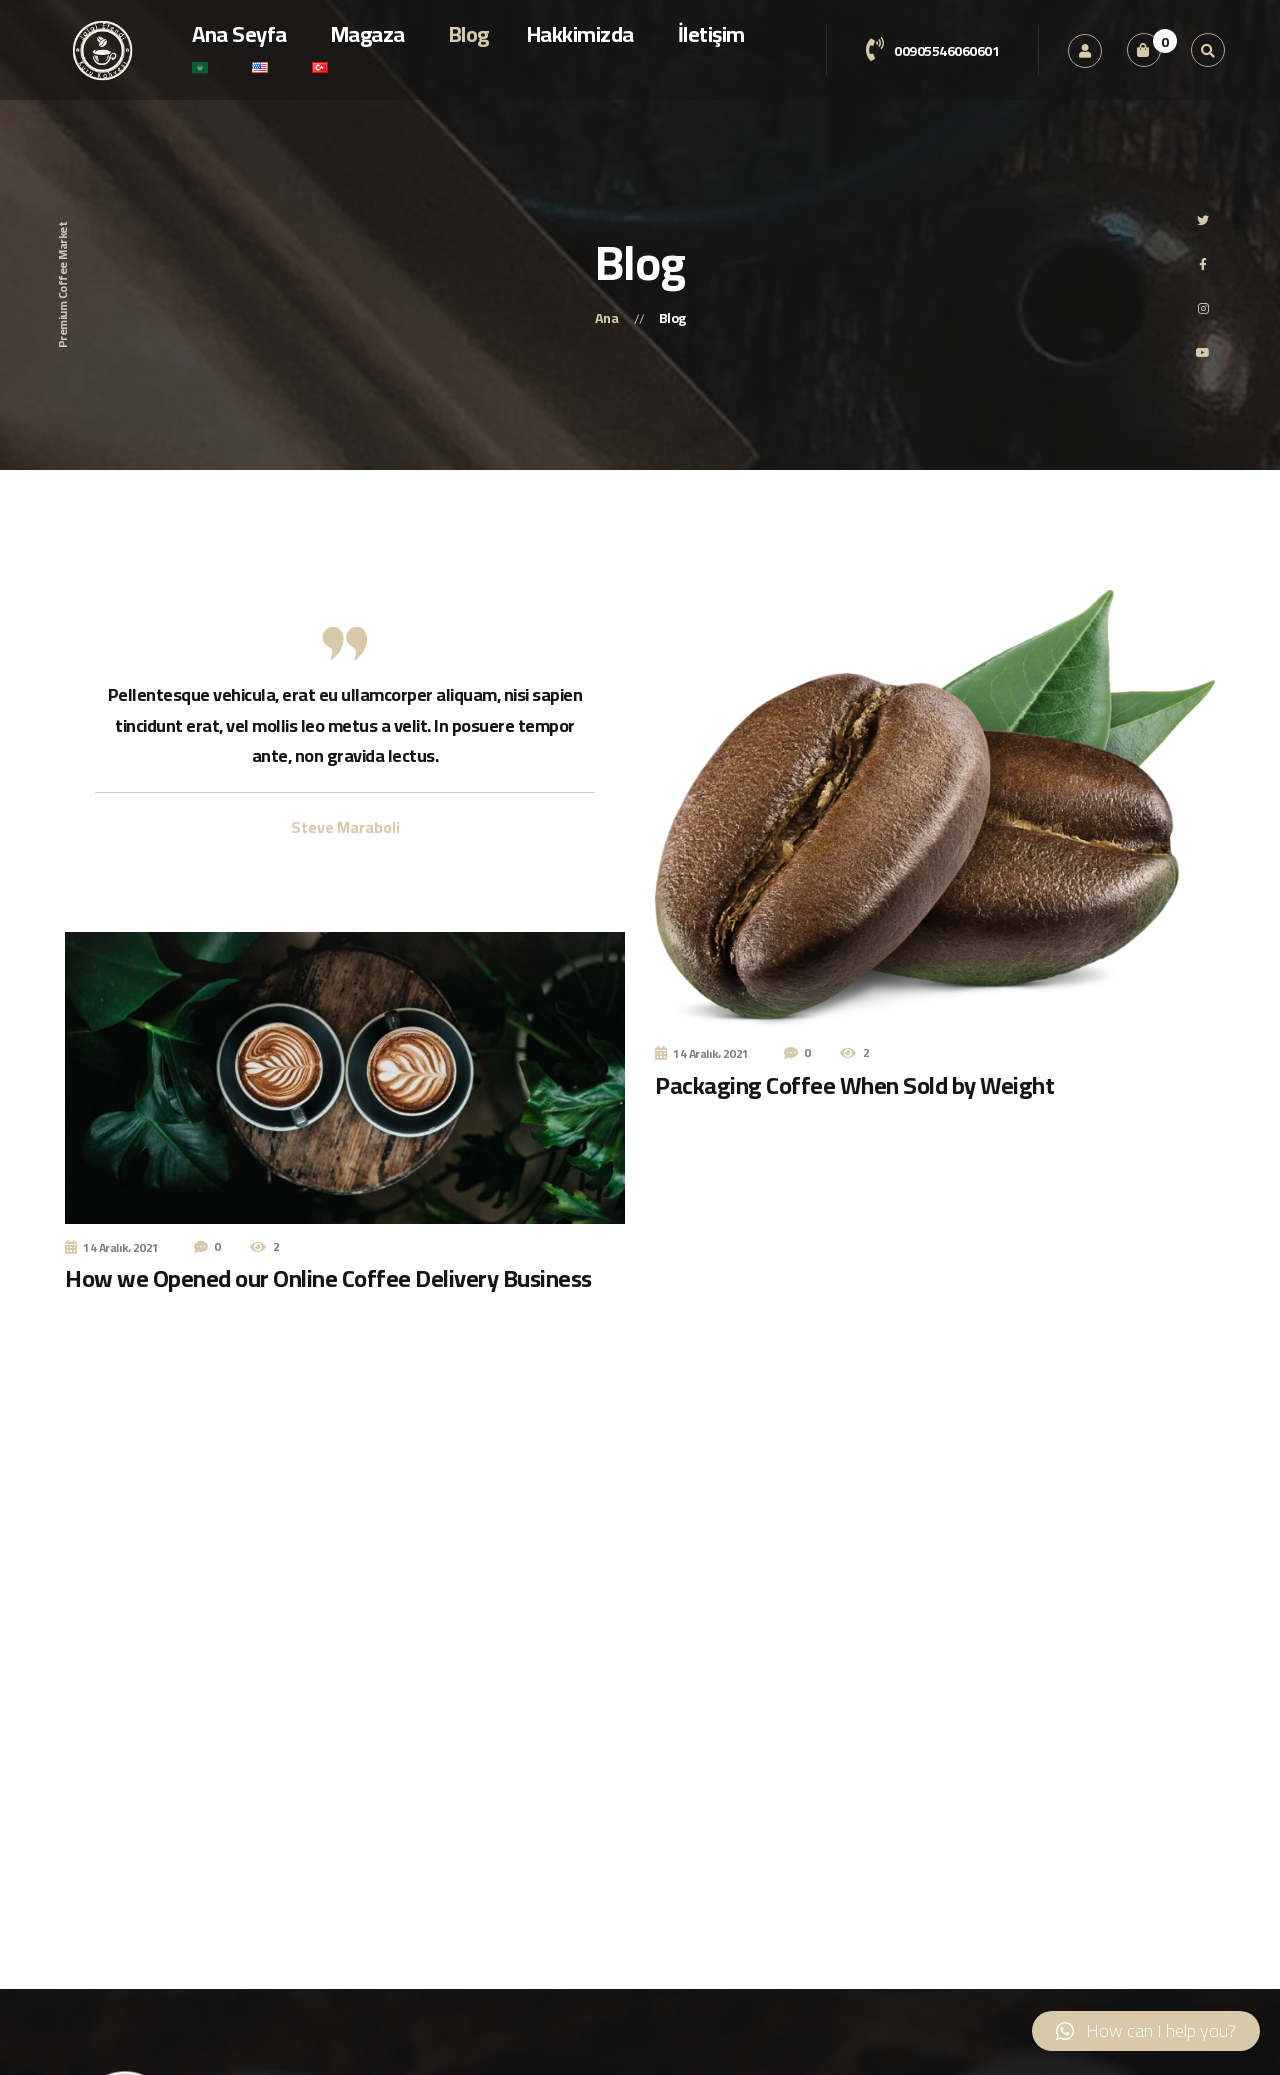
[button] (1146, 2031)
